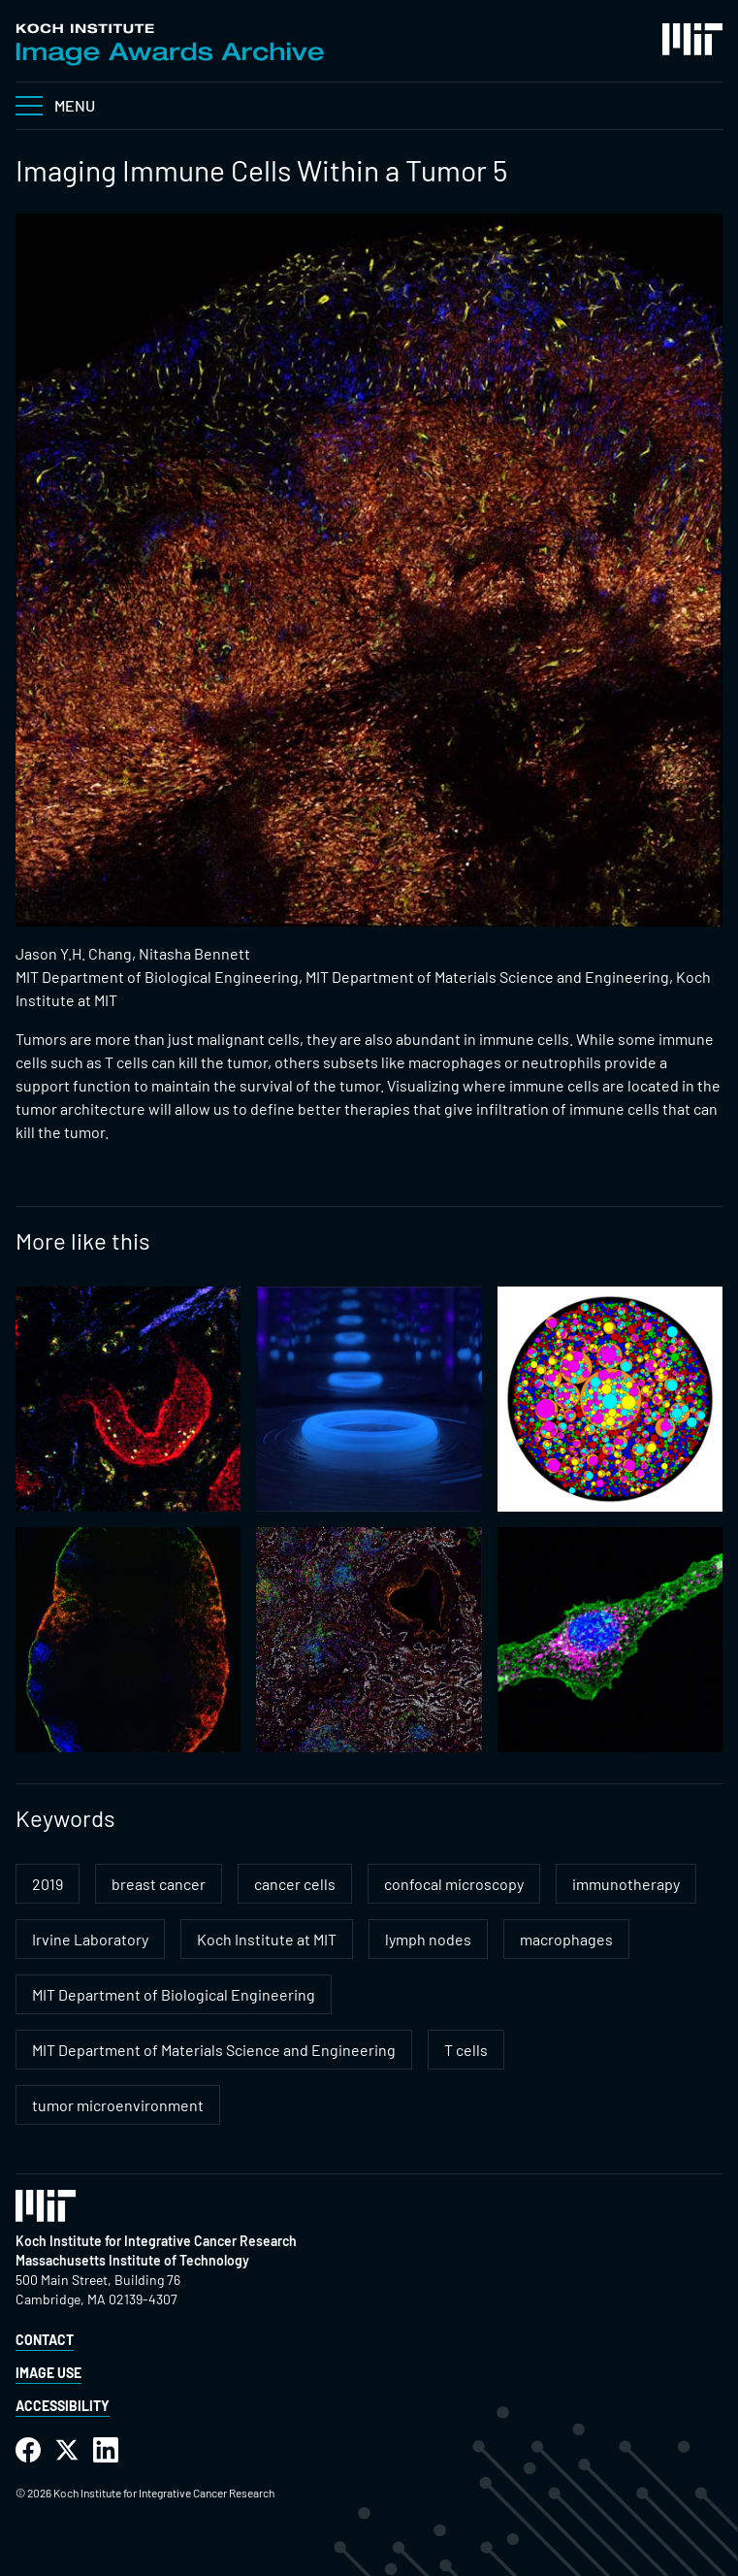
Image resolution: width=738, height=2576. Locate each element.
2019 (47, 1884)
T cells (466, 2049)
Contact (45, 2339)
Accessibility (63, 2405)
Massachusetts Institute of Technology (132, 2260)
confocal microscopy (454, 1884)
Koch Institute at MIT (267, 1939)
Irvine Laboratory (90, 1939)
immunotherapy (626, 1884)
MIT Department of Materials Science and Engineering (214, 2049)
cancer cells (295, 1884)
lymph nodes (428, 1939)
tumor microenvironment (118, 2105)
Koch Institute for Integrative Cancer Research (156, 2241)
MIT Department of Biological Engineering (173, 1994)
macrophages (566, 1939)
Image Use (48, 2372)
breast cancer (159, 1884)
